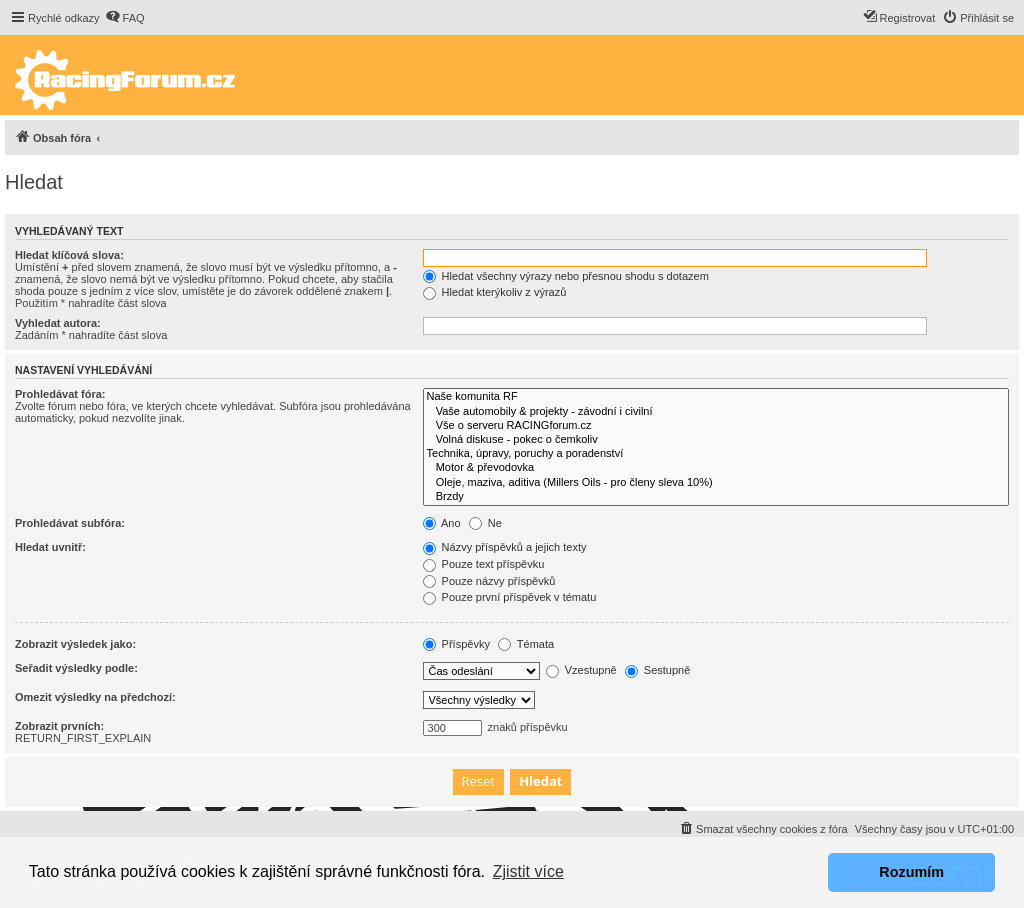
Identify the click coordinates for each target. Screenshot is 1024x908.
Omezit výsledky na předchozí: (95, 697)
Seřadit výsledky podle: (76, 668)
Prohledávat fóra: (60, 394)
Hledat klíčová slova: (69, 255)
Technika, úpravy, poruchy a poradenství (716, 454)
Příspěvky (456, 644)
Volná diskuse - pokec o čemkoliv (716, 440)
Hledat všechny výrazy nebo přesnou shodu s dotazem (566, 276)
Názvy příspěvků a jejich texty (505, 547)
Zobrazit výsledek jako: (75, 644)
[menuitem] (125, 18)
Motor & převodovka (716, 468)
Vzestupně (581, 670)
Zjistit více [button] (528, 871)
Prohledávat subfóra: (70, 523)
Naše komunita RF (716, 397)
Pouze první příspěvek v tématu (510, 597)
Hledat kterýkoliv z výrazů (495, 292)
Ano (442, 523)
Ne (485, 523)
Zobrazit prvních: (59, 726)
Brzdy (716, 497)
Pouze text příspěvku (484, 564)
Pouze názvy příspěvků (489, 581)
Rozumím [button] (911, 872)
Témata (526, 644)
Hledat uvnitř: (50, 547)
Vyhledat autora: (58, 323)
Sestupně (658, 670)
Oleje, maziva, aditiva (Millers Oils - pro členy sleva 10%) (716, 483)
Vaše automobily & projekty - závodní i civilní (716, 412)
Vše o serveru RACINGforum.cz (716, 426)
